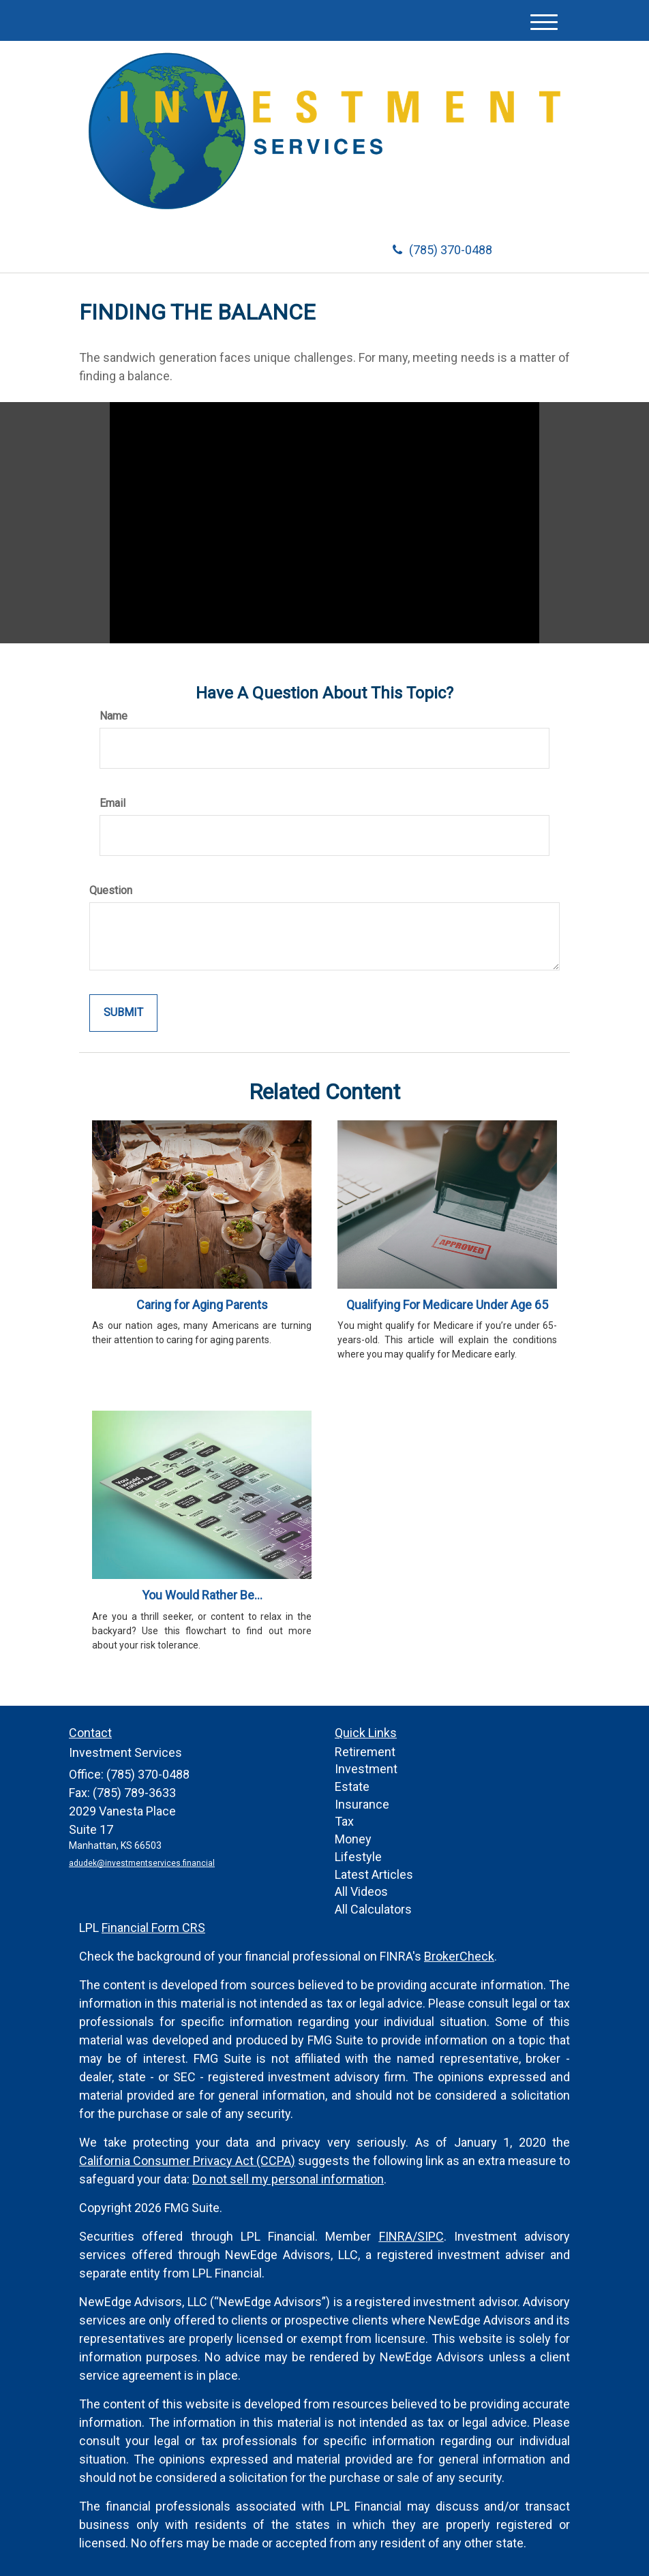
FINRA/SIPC (411, 2236)
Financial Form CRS (153, 1927)
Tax (344, 1821)
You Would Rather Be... (202, 1595)
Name (113, 715)
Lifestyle (358, 1857)
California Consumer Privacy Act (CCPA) (187, 2160)
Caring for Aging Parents (202, 1305)
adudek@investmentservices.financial (142, 1863)
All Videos (361, 1891)
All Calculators (373, 1909)
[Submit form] (123, 1013)
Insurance (362, 1804)
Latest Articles (374, 1874)
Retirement (365, 1752)
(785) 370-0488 (442, 250)
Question (110, 890)
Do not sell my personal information (288, 2179)
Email (112, 803)
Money (353, 1839)
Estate (352, 1786)
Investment (366, 1769)
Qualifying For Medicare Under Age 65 (447, 1305)
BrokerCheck (459, 1956)
